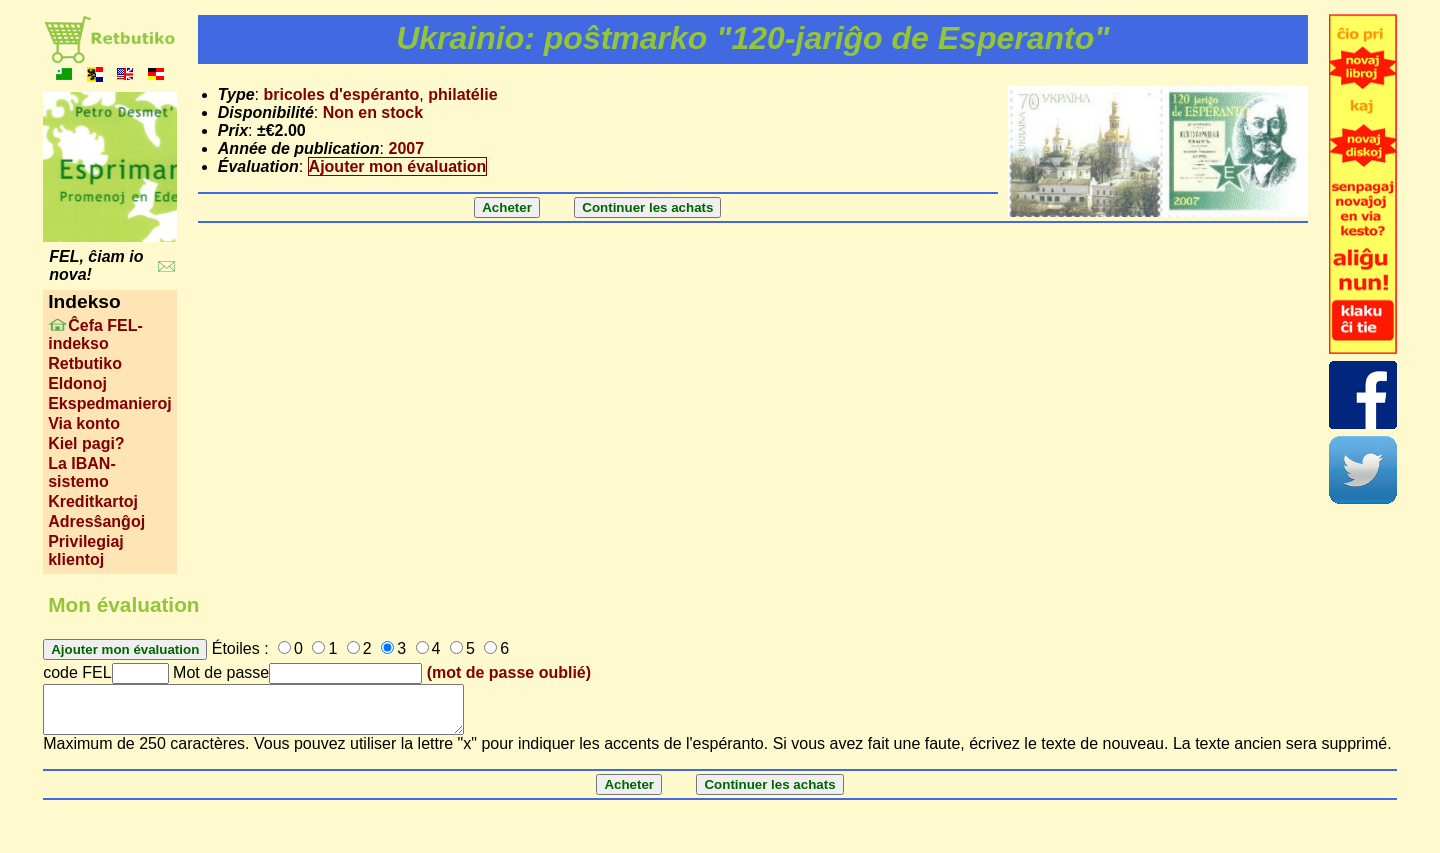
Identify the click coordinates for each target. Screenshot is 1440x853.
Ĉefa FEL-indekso (95, 334)
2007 (406, 148)
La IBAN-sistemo (82, 472)
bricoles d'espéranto (341, 94)
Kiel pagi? (86, 443)
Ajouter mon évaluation (398, 166)
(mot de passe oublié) (509, 672)
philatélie (462, 94)
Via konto (84, 423)
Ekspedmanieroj (110, 403)
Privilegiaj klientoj (86, 550)
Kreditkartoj (93, 501)
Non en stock (373, 112)
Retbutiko (85, 363)
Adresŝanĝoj (96, 521)
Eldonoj (77, 383)
